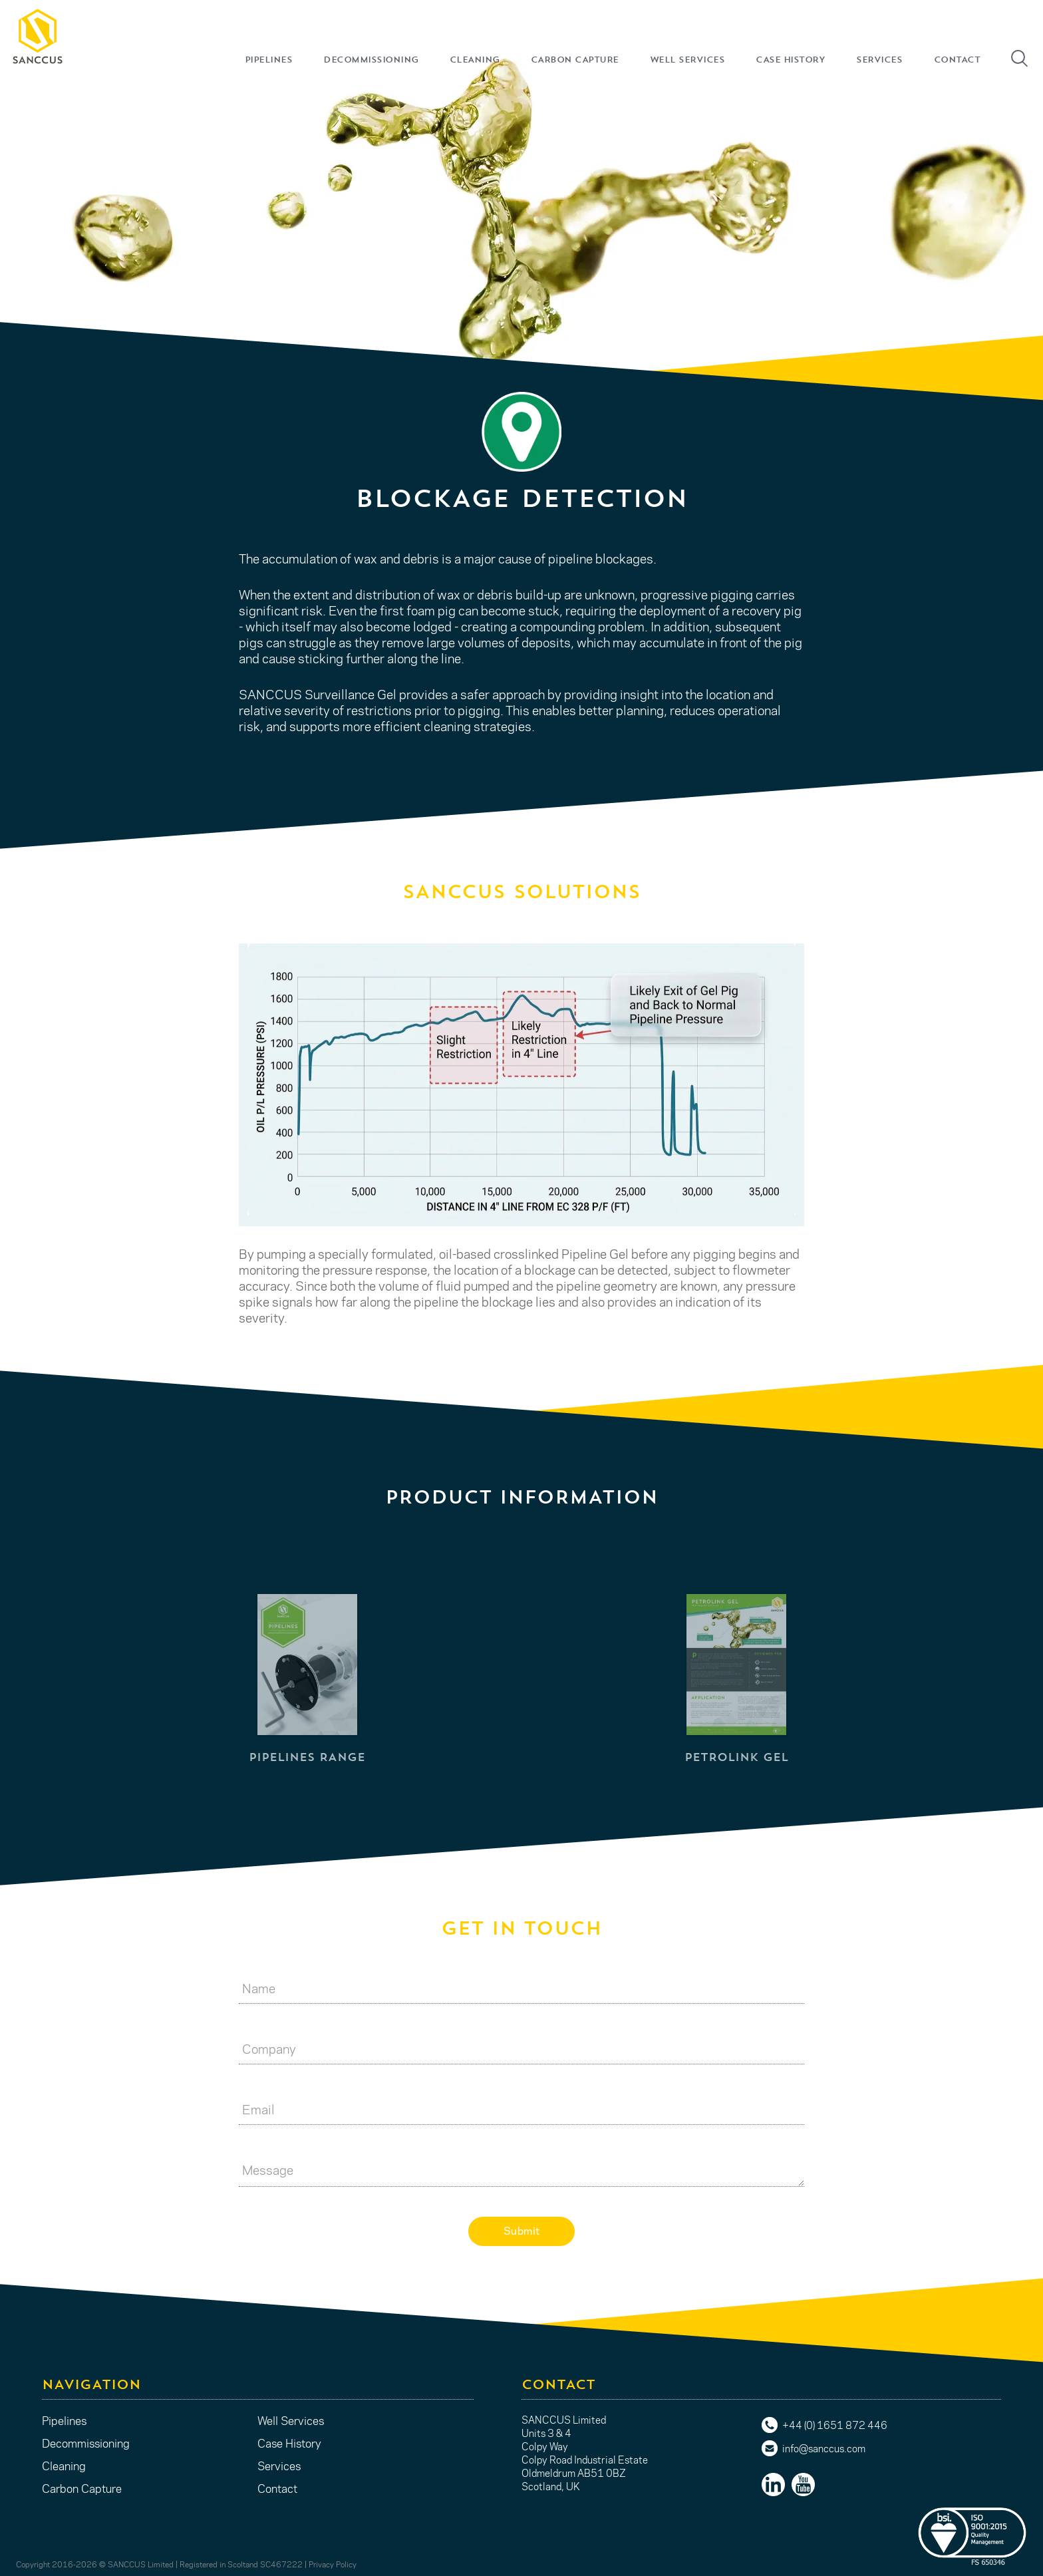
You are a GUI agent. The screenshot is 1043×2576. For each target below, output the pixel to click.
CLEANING (475, 60)
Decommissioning (86, 2443)
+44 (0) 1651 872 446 (834, 2425)
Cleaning (64, 2465)
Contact (277, 2488)
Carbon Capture (82, 2488)
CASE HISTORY (790, 60)
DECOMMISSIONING (370, 60)
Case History (289, 2443)
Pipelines (64, 2420)
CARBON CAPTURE (575, 60)
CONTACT (957, 60)
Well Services (290, 2420)
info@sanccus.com (823, 2448)
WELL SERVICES (687, 60)
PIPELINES (269, 60)
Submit (522, 2230)
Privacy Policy (333, 2564)
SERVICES (879, 60)
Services (279, 2465)
